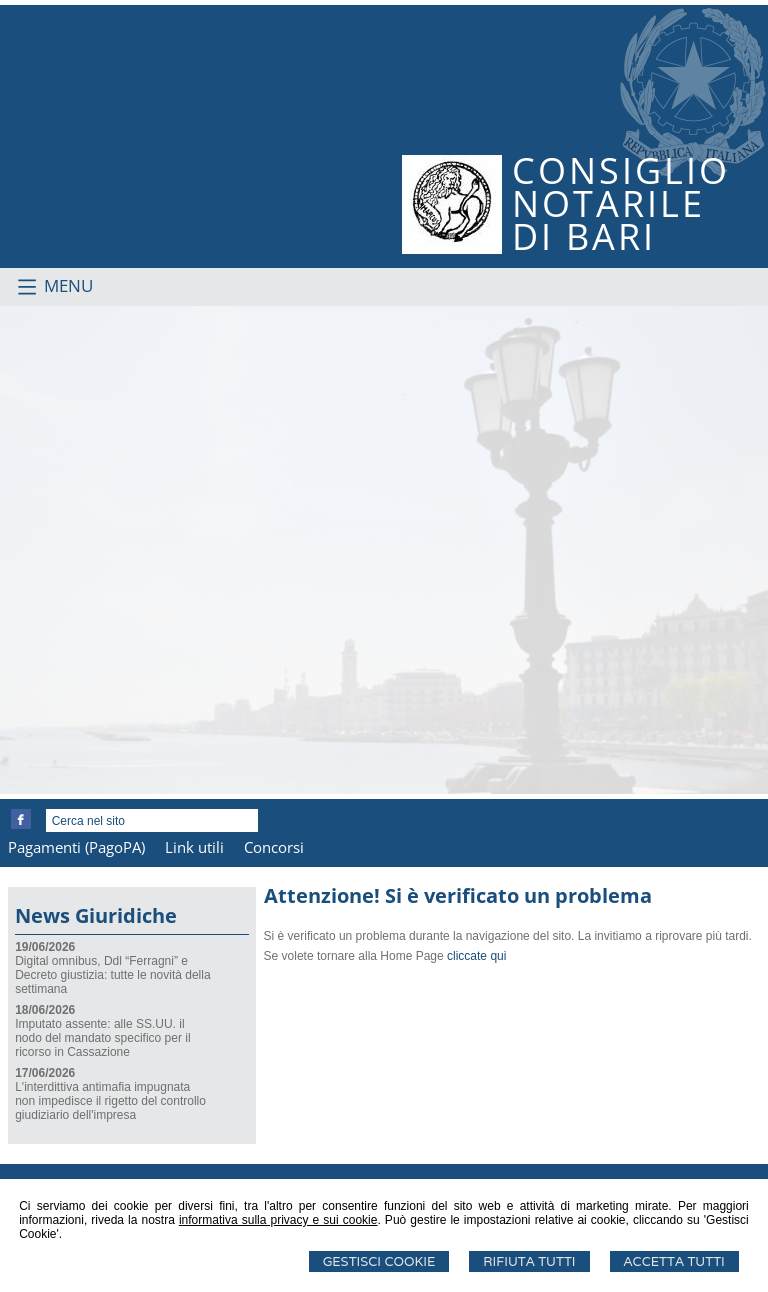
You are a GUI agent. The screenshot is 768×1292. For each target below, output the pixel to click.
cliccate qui (476, 956)
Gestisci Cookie (379, 1261)
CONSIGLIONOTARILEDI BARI (621, 203)
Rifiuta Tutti (529, 1261)
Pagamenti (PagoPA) (76, 847)
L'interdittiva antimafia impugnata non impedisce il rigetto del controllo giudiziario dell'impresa (110, 1101)
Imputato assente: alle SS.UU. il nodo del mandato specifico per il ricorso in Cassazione (102, 1038)
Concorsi (274, 847)
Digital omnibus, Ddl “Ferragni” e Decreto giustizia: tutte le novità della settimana (112, 975)
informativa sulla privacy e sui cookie (278, 1220)
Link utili (194, 847)
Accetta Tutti (674, 1261)
